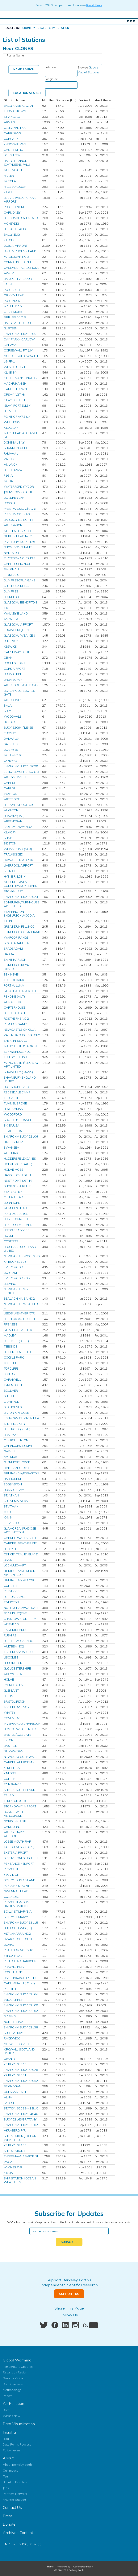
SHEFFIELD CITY (14, 1424)
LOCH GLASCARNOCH (19, 1641)
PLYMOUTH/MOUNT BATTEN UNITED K (17, 1904)
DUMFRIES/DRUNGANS (20, 580)
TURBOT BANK (14, 980)
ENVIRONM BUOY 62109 (21, 2005)
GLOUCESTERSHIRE (17, 1668)
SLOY (7, 711)
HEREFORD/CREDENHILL (20, 1319)
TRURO (9, 1795)
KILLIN (8, 921)
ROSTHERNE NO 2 (16, 1018)
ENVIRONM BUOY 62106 (21, 1136)
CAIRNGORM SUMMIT (19, 1446)
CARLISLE (10, 783)
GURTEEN (10, 328)
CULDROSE (11, 1897)
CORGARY (11, 139)
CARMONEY (12, 212)
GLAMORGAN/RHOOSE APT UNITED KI (20, 1530)
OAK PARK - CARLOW (19, 339)
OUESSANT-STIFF (16, 2092)
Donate (9, 2524)
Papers (7, 2396)
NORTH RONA (13, 2022)
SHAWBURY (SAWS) (18, 1072)
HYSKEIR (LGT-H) (15, 876)
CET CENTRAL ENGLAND (21, 1554)
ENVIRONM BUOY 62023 (21, 897)
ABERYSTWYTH (15, 777)
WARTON (10, 794)
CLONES (24, 48)
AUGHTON (11, 810)
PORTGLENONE (14, 207)
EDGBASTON (13, 1484)
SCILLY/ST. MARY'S (16, 1917)
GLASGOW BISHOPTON (20, 602)
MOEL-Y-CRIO (13, 755)
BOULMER (11, 1390)
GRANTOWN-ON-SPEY (20, 1619)
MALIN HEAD (13, 306)
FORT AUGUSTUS (16, 1214)
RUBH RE (10, 1635)
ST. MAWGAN (13, 1751)
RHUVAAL (11, 453)
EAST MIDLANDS (15, 1630)
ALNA (8, 2097)
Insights (10, 2432)
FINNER (9, 175)
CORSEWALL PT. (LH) (18, 350)
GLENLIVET (11, 1690)
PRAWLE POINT (15, 1967)
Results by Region (15, 2372)
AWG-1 (9, 273)
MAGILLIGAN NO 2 (16, 256)
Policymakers (12, 2450)
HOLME (9, 1679)
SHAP (8, 838)
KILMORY (10, 832)
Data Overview (13, 2384)
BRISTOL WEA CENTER (20, 1729)
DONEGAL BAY (14, 442)
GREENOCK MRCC (16, 586)
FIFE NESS (11, 1324)
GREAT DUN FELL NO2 (19, 926)
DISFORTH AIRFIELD (17, 1352)
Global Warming (17, 2360)
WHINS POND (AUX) (18, 849)
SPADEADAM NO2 (17, 943)
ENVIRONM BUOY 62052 (21, 2081)
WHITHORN (12, 422)
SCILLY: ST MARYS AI (18, 1911)
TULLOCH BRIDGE (16, 1057)
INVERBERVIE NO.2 (17, 1707)
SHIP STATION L (15, 2151)
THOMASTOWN (15, 111)
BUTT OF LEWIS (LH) (18, 1928)
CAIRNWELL (12, 1379)
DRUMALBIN (12, 674)
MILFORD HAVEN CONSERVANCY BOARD (20, 884)
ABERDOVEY (13, 700)
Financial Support (14, 2499)
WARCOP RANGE (16, 937)
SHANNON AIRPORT (18, 448)
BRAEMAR (11, 1435)
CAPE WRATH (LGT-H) (19, 1983)
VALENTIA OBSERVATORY (22, 1035)
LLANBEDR (11, 597)
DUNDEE (10, 1236)
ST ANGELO (12, 116)
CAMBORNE (12, 1827)
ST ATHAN (11, 1506)
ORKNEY (9, 2059)
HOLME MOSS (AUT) (18, 1164)
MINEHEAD (11, 1624)
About (8, 2458)
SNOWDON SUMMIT (18, 547)
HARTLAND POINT (16, 1468)
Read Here (94, 5)
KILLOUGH (11, 240)
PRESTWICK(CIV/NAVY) (20, 508)
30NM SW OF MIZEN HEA (21, 1418)
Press (8, 2515)
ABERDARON (13, 525)
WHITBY (9, 1712)
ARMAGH (10, 122)
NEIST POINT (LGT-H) (18, 1180)
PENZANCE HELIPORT (19, 1863)
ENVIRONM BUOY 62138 (21, 2027)
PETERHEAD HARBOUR (20, 1961)
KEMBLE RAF (12, 1768)
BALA (8, 705)
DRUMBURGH (13, 679)
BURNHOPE (12, 1203)
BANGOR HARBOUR (18, 279)
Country (28, 27)
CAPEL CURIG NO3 (17, 564)
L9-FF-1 (9, 361)
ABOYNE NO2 (13, 1674)
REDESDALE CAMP (17, 1092)
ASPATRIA (11, 619)
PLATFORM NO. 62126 (19, 542)
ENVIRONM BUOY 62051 (21, 334)
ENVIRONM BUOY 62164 (21, 1994)
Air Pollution (13, 2403)
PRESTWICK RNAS (17, 514)
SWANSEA (11, 1147)
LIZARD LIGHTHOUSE (18, 1939)
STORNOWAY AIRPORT (20, 1806)
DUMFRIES (11, 591)
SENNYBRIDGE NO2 (17, 1051)
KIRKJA (8, 2173)
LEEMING (10, 1284)
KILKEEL (9, 192)
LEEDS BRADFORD (17, 1230)
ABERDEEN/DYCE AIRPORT (15, 1834)
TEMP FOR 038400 (17, 1801)
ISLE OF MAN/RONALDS (20, 378)
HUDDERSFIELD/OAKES (20, 1158)
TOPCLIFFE (11, 1363)
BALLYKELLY (12, 234)
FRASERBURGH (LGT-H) (20, 1978)
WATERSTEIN (13, 1191)
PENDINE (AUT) (14, 996)
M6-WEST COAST (16, 2044)
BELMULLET (12, 411)
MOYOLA (10, 181)
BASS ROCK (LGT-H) (18, 1175)
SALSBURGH (13, 744)
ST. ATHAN (11, 1495)
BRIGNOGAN (12, 2086)
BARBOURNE (13, 1479)
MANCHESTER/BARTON (20, 1046)
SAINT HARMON (15, 959)
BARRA (9, 954)
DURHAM (10, 1272)
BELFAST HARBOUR (17, 229)
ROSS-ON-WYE (15, 1490)
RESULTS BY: (12, 27)
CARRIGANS (12, 133)
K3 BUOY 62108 (15, 2145)
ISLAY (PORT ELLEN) (17, 405)
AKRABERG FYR (15, 2130)
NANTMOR (11, 553)
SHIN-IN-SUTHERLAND (19, 1790)
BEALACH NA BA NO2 (19, 1298)
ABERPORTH (13, 799)
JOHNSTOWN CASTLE (19, 492)
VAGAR (9, 2162)
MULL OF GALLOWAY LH (21, 356)
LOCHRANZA (13, 470)
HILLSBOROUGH (15, 186)
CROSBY (10, 733)
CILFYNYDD (11, 1401)
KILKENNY (10, 372)
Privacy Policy (63, 2566)
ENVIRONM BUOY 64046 (21, 2114)
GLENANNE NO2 (15, 128)
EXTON (8, 1740)
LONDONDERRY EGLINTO (21, 218)
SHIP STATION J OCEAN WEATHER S (20, 2138)
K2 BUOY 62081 (15, 2075)
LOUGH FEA (12, 155)
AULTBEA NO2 (14, 1646)
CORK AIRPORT (14, 668)
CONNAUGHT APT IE (18, 262)
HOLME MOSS (13, 1169)
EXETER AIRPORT (16, 1852)
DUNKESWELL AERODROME (14, 1814)
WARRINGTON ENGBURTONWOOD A (19, 913)
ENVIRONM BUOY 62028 (21, 2070)
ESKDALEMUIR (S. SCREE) (21, 772)
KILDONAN (11, 427)
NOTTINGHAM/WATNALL (21, 1608)
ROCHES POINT (14, 663)
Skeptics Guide (13, 2378)
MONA (8, 481)
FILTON (8, 1696)
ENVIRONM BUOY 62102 (21, 2125)
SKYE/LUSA (11, 1125)
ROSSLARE (11, 503)
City (52, 27)
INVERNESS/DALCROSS (20, 1652)
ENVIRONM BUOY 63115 (21, 1922)
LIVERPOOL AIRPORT (18, 865)
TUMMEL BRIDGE (15, 1103)
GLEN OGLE (12, 871)
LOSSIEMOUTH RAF (17, 1841)
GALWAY (10, 345)
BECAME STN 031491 (19, 805)
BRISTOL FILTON (14, 1701)
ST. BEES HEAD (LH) (17, 531)
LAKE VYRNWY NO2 (18, 827)
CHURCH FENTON (16, 1440)
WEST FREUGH (14, 367)
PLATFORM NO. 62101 (19, 1950)
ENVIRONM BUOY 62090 (21, 766)
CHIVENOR (11, 1523)
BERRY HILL (11, 1549)
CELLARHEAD (13, 1197)
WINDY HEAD (13, 1955)
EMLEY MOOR (13, 1267)
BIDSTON (10, 843)
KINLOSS (10, 1773)
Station (63, 27)
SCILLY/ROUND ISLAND (19, 1880)
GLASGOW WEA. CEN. (20, 635)
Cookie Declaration (83, 2566)
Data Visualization (19, 2423)
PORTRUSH (12, 290)
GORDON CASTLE (16, 1821)
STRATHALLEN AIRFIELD (20, 991)
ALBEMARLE (12, 1153)
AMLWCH (11, 464)
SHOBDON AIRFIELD (17, 1186)
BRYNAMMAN (13, 1109)
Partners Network (15, 2494)
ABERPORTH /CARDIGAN (21, 685)
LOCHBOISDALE (15, 1013)
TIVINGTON (11, 1602)
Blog (6, 2439)
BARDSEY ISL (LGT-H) (18, 520)
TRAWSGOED (13, 854)
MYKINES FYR (13, 2167)
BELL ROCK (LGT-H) (17, 1429)
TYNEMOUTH (13, 1385)
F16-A (8, 475)
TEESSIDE (10, 1346)
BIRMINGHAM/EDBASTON (21, 1473)
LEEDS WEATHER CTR (19, 1313)
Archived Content (18, 2532)
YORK (7, 1512)
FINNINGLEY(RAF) (15, 1613)
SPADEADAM (13, 948)
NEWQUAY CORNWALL (20, 1757)
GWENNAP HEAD (16, 1891)
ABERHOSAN (13, 821)
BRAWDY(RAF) (14, 816)
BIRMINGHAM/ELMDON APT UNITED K (19, 1573)
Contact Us (12, 2507)
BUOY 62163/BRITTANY (20, 2119)
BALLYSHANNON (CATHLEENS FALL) (17, 162)
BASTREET (11, 1746)
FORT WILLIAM (14, 985)
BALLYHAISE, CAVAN (18, 105)
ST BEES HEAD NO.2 (18, 536)
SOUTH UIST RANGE (18, 1120)
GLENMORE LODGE (17, 1462)
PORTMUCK (12, 301)
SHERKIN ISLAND (15, 1040)
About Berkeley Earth (17, 2464)
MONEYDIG (11, 223)
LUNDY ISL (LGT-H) (16, 1341)
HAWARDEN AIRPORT (19, 860)
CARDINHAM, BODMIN (19, 1762)
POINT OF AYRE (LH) (17, 416)
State (42, 27)
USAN (8, 1560)
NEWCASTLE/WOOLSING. (22, 1256)
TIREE (7, 608)
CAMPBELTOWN (15, 389)
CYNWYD (10, 760)
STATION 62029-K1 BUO (21, 2108)
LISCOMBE (11, 1657)
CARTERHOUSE (15, 1007)
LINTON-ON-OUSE (16, 1412)
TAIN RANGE (12, 1784)
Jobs (6, 2488)
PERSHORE (11, 1591)
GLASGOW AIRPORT (18, 624)
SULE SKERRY (13, 2033)
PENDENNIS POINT (16, 1885)
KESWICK (10, 646)
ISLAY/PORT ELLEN (17, 400)
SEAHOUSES (13, 1407)
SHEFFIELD (11, 1396)
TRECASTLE (12, 1098)
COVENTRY (11, 1718)
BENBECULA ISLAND (18, 1225)
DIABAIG (10, 2016)
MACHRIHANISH (15, 383)
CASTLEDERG (13, 150)
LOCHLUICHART (15, 1565)
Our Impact (10, 2470)
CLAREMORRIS (14, 312)
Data (6, 2410)
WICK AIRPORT (14, 2000)
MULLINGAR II (13, 170)
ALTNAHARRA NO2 (17, 1933)
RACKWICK (12, 2038)
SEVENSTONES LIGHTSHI (21, 1858)
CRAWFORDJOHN (16, 630)
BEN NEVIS (11, 974)
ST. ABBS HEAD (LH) (18, 1330)
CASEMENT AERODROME (21, 268)
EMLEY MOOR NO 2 (17, 1278)
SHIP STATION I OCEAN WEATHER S (20, 2180)
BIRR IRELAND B (15, 317)
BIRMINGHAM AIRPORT (20, 1580)
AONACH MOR (14, 1002)
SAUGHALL (12, 569)
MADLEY (10, 1335)
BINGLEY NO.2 (13, 1142)
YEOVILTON (11, 1874)
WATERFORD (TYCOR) (19, 486)
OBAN (8, 657)
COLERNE (10, 1779)
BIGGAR (9, 722)
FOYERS (9, 1374)
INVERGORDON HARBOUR (22, 1723)
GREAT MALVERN (16, 1501)
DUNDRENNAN (14, 497)
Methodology (12, 2390)
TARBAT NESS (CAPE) (19, 1847)
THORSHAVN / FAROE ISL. (21, 2156)
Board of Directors (15, 2482)
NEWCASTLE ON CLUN (20, 1029)
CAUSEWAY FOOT (16, 652)
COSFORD (11, 1241)
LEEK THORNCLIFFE (17, 1219)
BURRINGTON (13, 1663)
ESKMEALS (11, 575)
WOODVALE (12, 716)
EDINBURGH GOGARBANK (22, 932)
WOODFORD (13, 1114)
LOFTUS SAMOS (15, 1597)
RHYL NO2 (11, 641)
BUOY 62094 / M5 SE (18, 727)
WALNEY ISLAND (16, 613)
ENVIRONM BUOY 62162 (21, 2011)
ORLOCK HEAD (14, 295)
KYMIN (8, 1517)
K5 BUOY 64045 (15, 2064)
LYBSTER (10, 1989)
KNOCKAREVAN (15, 144)
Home (50, 2566)
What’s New (11, 2416)
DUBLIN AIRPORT (15, 245)
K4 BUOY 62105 (15, 1261)
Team (6, 2476)
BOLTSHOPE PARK (16, 1087)
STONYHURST (13, 891)
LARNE (8, 284)
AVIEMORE (11, 1457)
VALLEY (9, 459)
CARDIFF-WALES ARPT (20, 1538)
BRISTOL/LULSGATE (17, 1734)
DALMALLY (11, 738)
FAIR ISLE (10, 2103)
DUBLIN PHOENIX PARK (20, 251)
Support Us (69, 2294)
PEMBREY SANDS (16, 1024)
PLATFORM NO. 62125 (19, 558)
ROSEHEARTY (13, 1972)
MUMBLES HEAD (15, 1208)
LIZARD (9, 1944)
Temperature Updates (18, 2366)
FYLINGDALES (13, 1685)
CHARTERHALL (14, 1131)
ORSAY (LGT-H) (14, 394)
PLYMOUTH (11, 1869)
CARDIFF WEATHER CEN (21, 1543)
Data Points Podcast (17, 2444)
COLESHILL (11, 1586)
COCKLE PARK (14, 1357)
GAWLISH (11, 1451)
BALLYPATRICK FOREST (20, 323)
